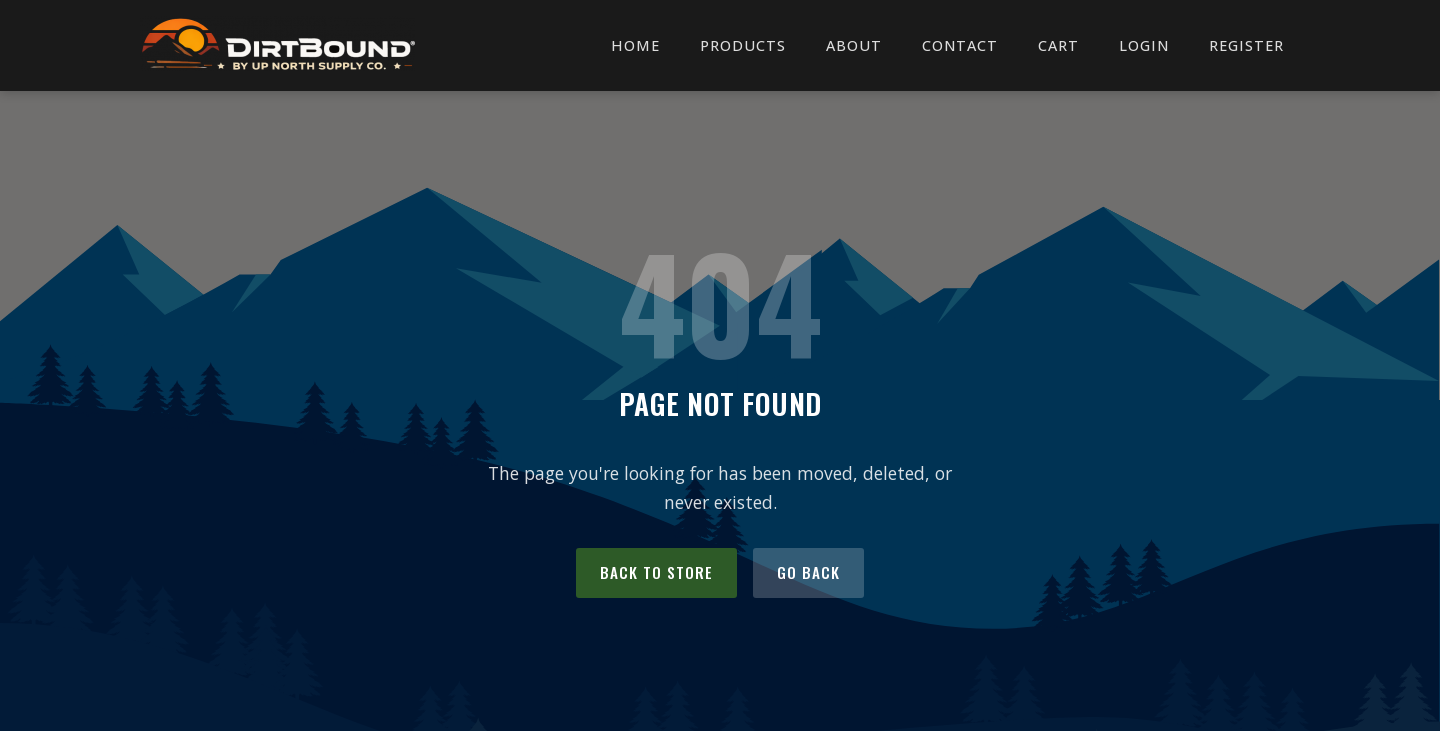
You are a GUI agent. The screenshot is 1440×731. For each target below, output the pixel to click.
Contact (960, 45)
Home (635, 45)
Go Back (808, 572)
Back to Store (656, 572)
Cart (1058, 45)
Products (743, 45)
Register (1246, 45)
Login (1144, 45)
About (854, 45)
